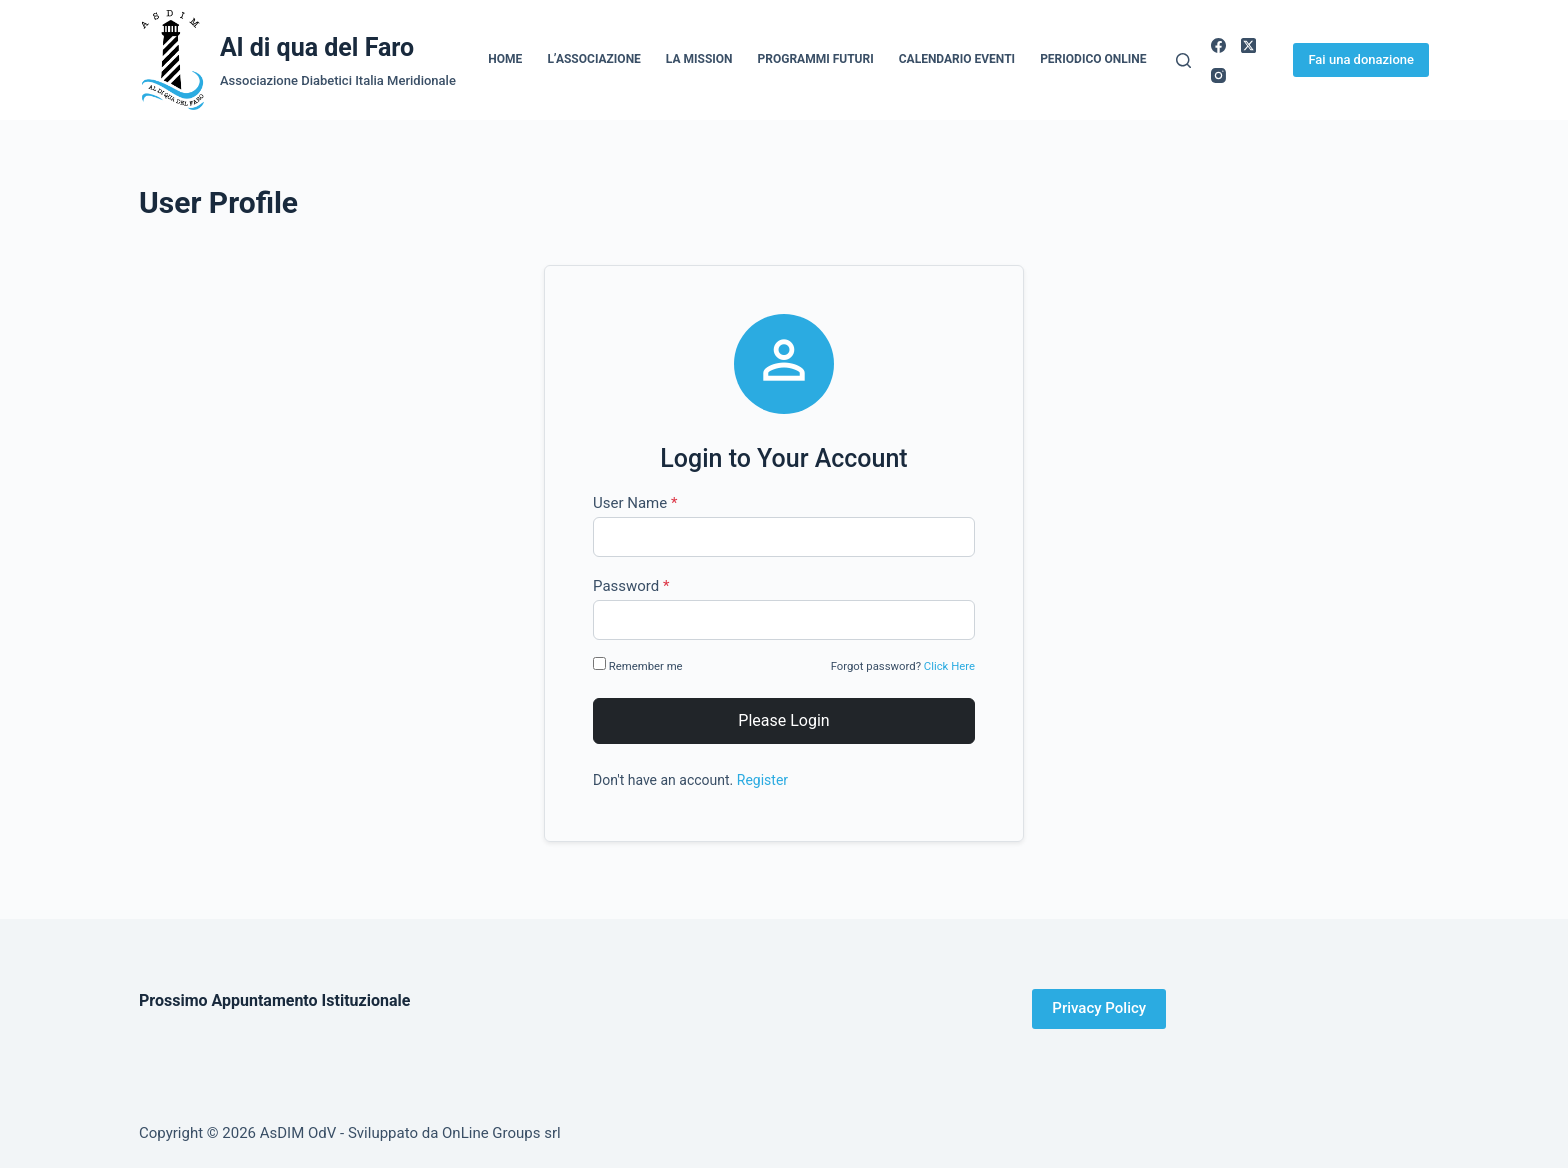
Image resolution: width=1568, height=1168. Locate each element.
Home (505, 59)
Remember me (639, 665)
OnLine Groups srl (501, 1133)
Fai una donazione (1361, 59)
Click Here (949, 666)
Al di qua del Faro (317, 47)
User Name (635, 503)
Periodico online (1093, 59)
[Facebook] (1218, 45)
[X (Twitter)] (1248, 45)
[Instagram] (1218, 75)
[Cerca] (1183, 60)
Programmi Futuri (816, 59)
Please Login (783, 720)
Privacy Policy (1099, 1008)
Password (631, 586)
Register (762, 780)
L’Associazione (593, 59)
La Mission (699, 59)
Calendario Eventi (957, 59)
